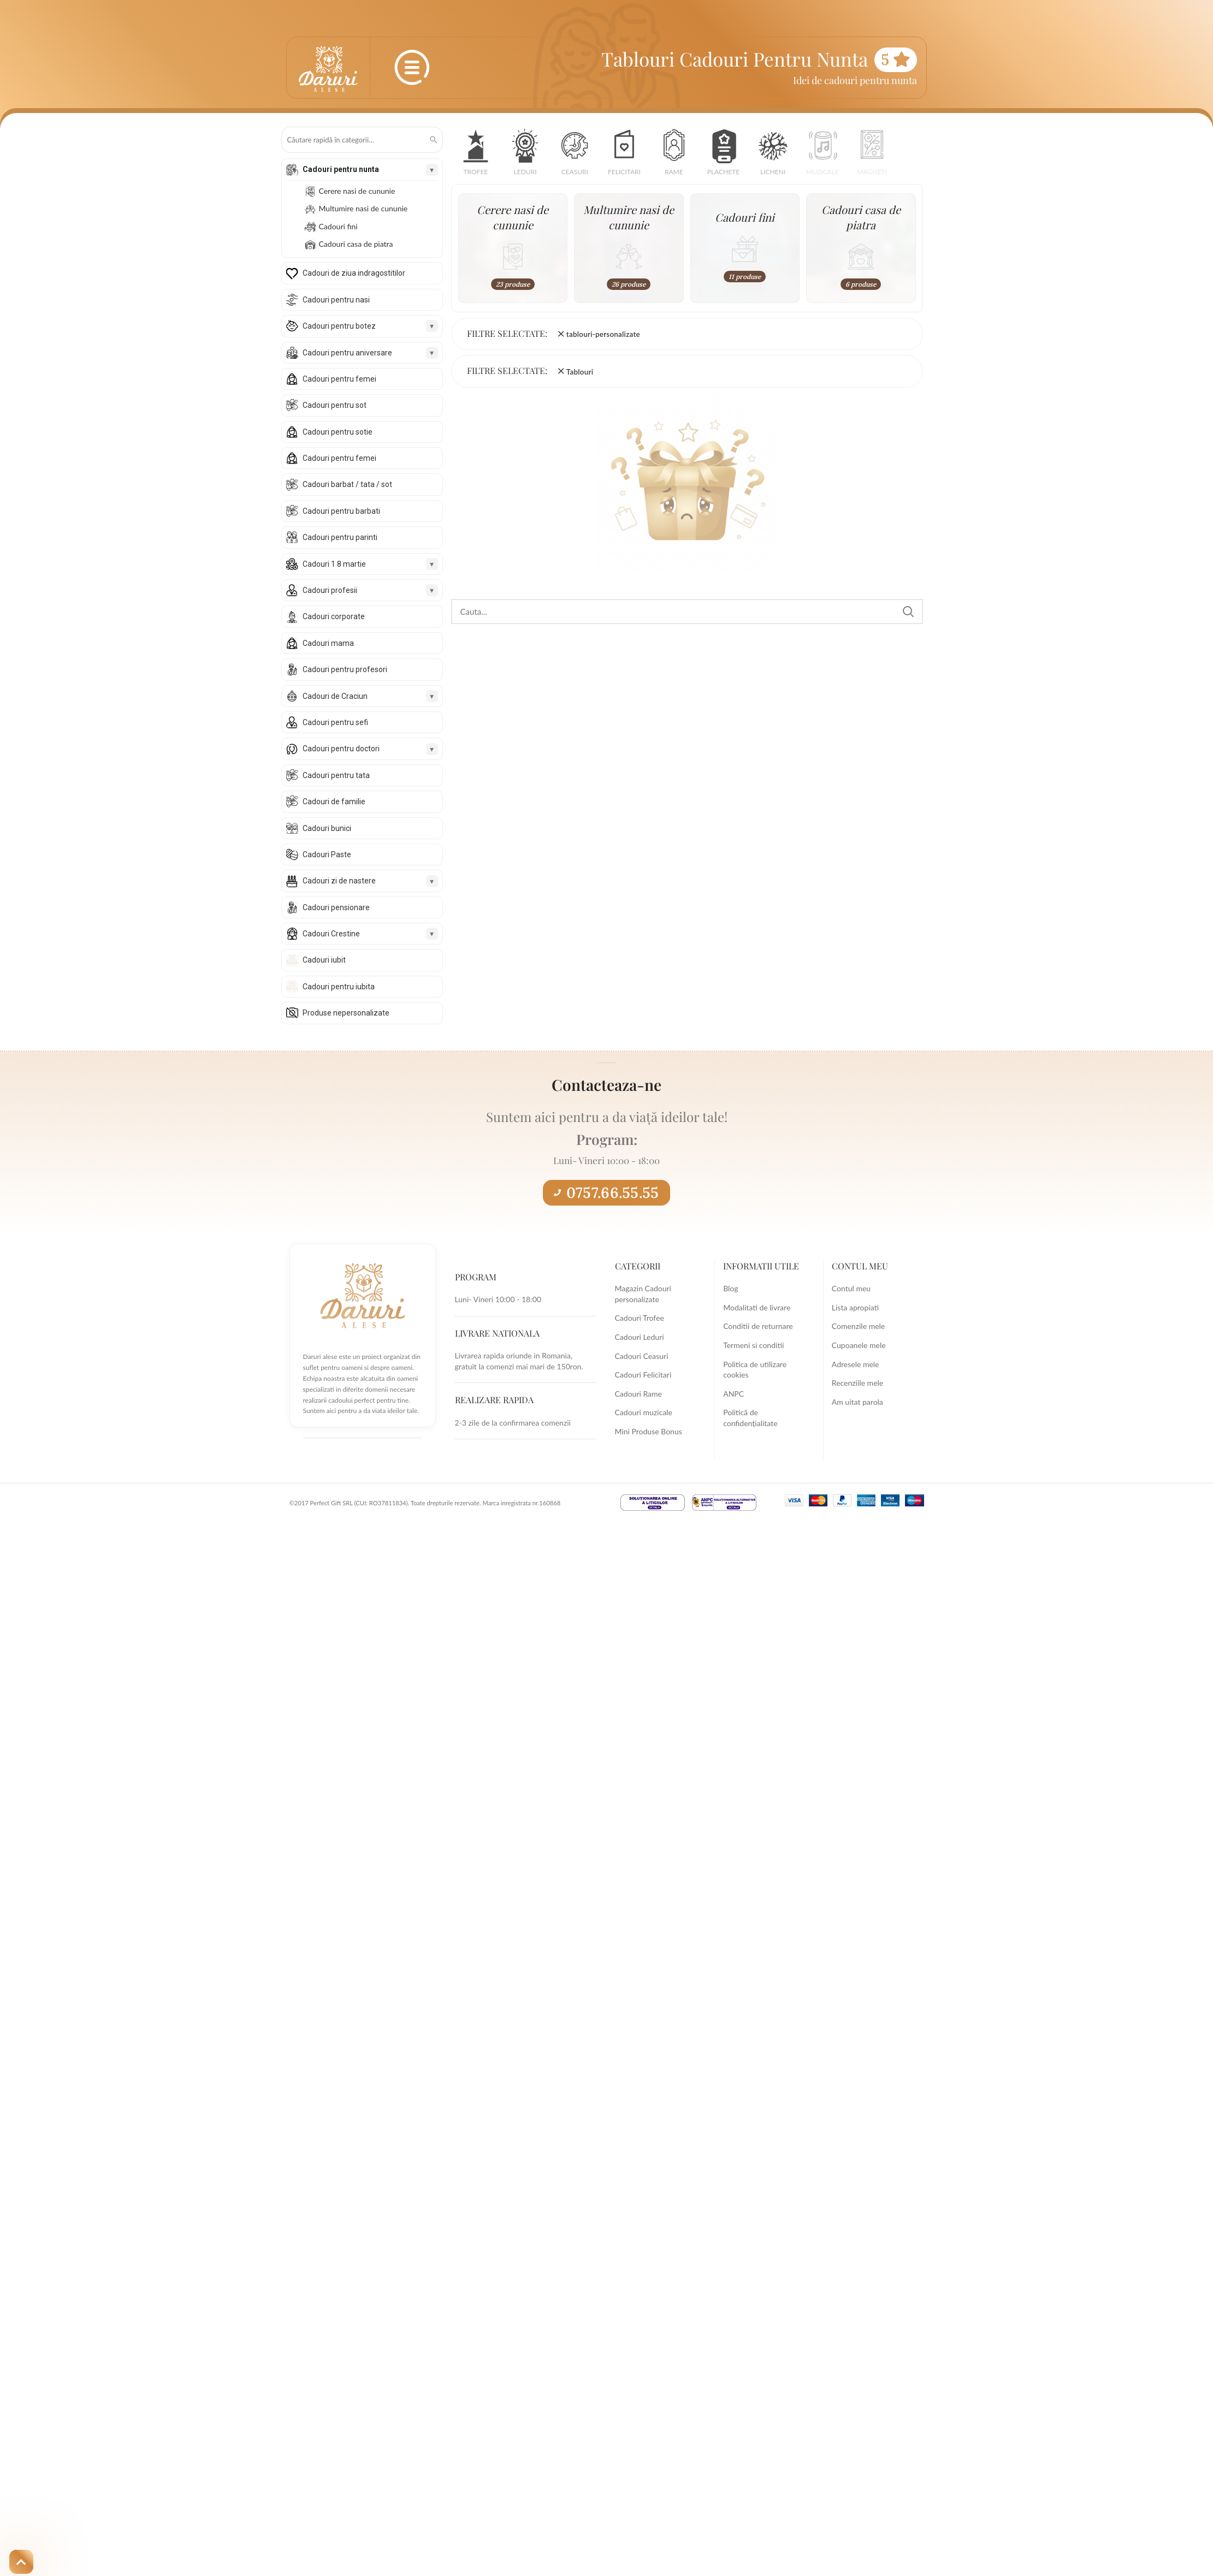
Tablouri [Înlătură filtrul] (580, 371)
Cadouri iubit (324, 959)
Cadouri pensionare (336, 907)
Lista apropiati (855, 1307)
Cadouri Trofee (639, 1317)
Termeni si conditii (753, 1345)
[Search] (687, 611)
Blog (730, 1288)
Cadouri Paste (327, 854)
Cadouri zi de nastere (339, 880)
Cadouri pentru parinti (340, 537)
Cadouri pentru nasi (336, 299)
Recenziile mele (857, 1382)
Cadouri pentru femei (339, 379)
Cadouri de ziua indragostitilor (354, 273)
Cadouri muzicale (643, 1412)
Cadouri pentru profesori (345, 669)
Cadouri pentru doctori (341, 748)
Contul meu (851, 1288)
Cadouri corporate (334, 616)
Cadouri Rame (638, 1393)
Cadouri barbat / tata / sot (347, 484)
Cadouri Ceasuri (641, 1356)
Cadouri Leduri (639, 1337)
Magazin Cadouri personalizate (643, 1294)
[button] (476, 156)
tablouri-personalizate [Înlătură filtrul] (603, 334)
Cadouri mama (328, 643)
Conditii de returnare (758, 1326)
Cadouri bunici (327, 828)
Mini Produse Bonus (648, 1431)
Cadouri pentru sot (334, 405)
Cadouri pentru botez (339, 326)
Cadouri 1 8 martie (334, 564)
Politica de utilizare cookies (754, 1370)
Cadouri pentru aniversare (347, 352)
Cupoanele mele (859, 1345)
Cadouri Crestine (331, 933)
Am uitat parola (857, 1401)
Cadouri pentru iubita (339, 986)
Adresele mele (855, 1364)
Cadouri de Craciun (335, 696)
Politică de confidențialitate (750, 1418)
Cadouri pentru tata (336, 775)
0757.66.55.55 (606, 1192)
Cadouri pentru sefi (335, 722)
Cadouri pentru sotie (337, 432)
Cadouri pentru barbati (341, 511)
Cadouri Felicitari (643, 1374)
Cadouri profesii (330, 590)
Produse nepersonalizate (346, 1012)
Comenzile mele (858, 1326)
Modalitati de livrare (756, 1307)
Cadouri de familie (334, 801)
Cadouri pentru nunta (341, 169)
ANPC (733, 1393)
